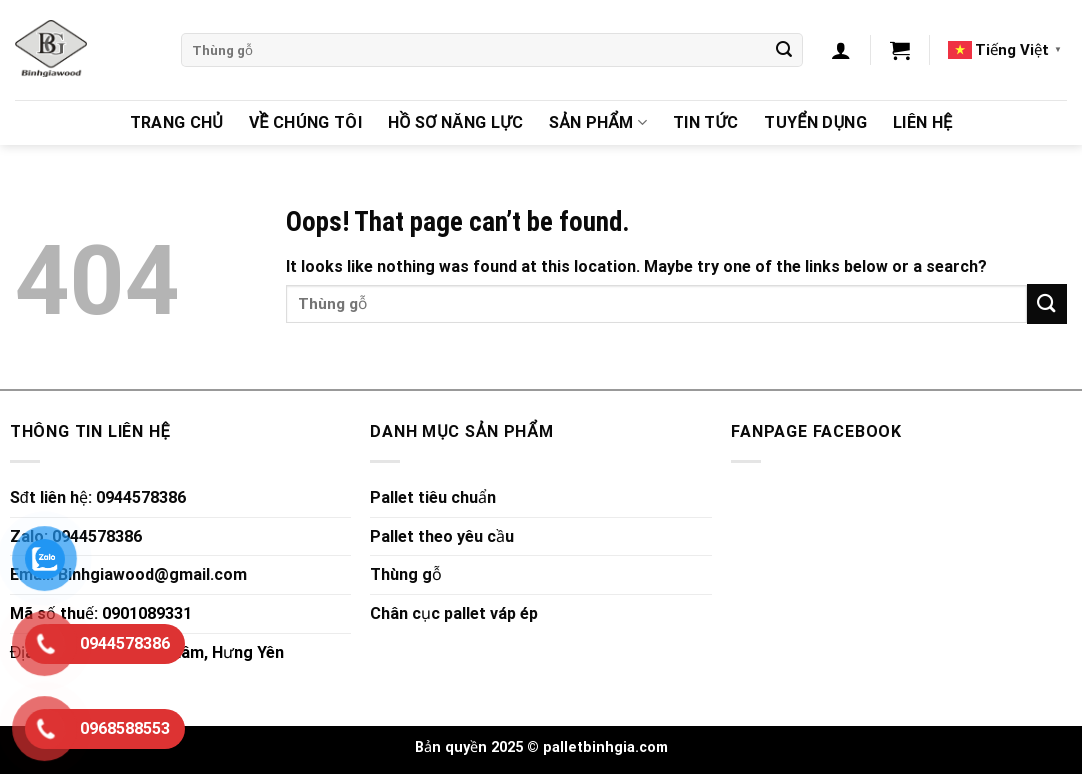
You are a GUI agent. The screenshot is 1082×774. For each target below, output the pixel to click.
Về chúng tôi (305, 122)
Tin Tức (705, 122)
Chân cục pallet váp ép (454, 613)
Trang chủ (176, 122)
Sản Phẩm (598, 122)
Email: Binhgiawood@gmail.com (128, 574)
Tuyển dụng (815, 122)
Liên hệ (922, 122)
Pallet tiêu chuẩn (433, 497)
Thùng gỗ (406, 574)
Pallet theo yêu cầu (442, 536)
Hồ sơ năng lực (455, 122)
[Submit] (784, 50)
